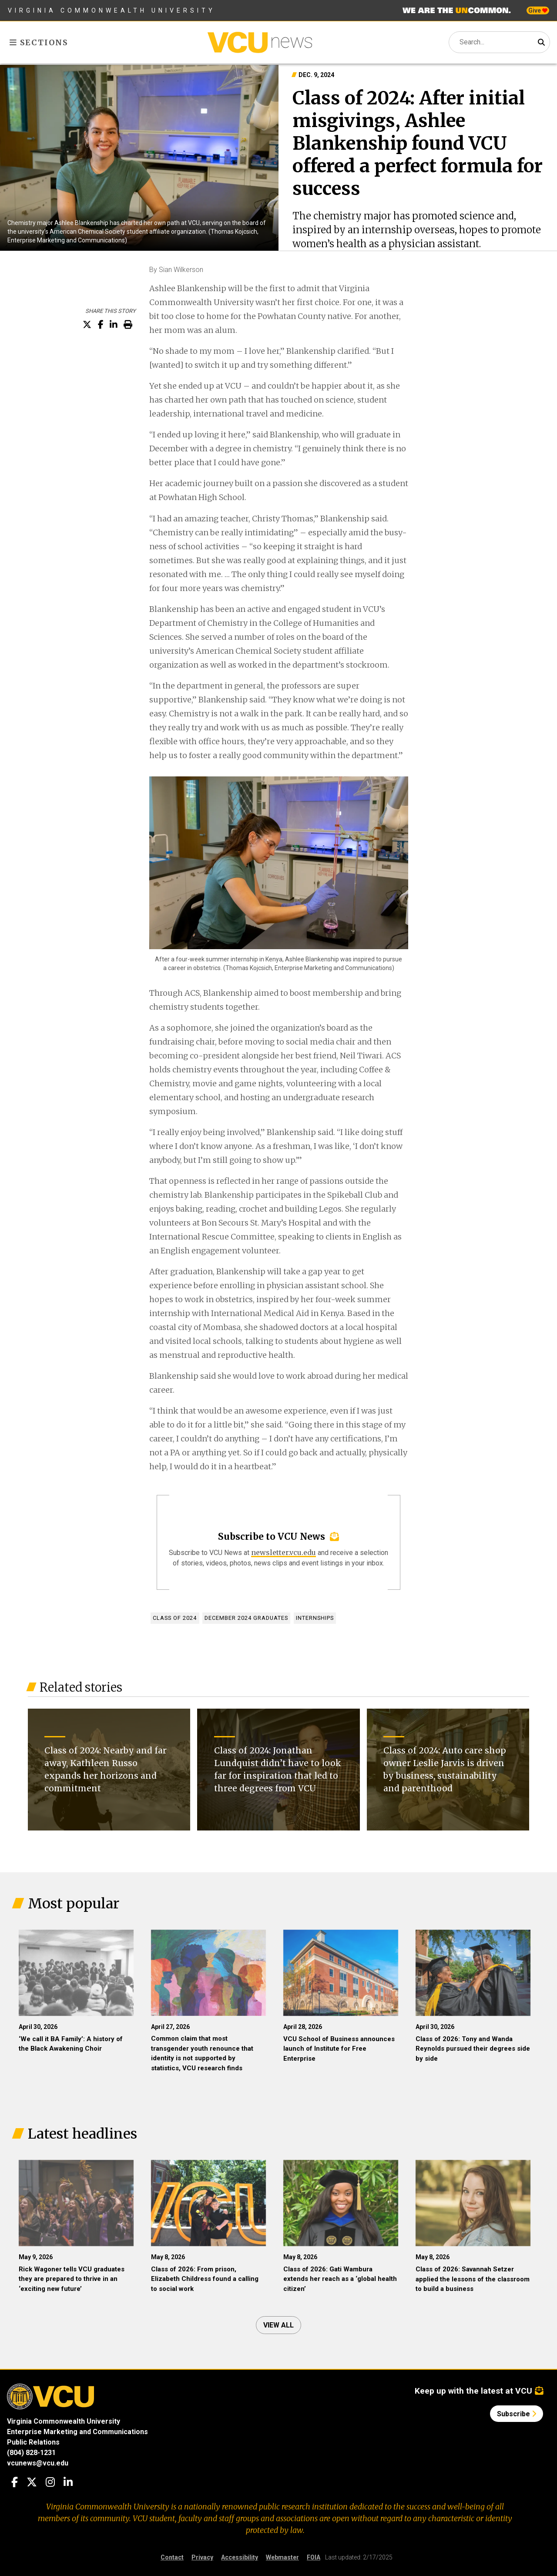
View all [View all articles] (278, 2325)
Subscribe (516, 2414)
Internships (315, 1618)
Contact (172, 2556)
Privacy (202, 2556)
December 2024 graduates (246, 1618)
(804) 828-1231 (31, 2452)
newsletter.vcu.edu (283, 1552)
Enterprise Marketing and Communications (77, 2431)
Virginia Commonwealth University (111, 10)
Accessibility (239, 2556)
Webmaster (282, 2556)
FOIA (313, 2556)
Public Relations (33, 2442)
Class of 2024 (175, 1618)
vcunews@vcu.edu (37, 2462)
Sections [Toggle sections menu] (39, 42)
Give (537, 10)
